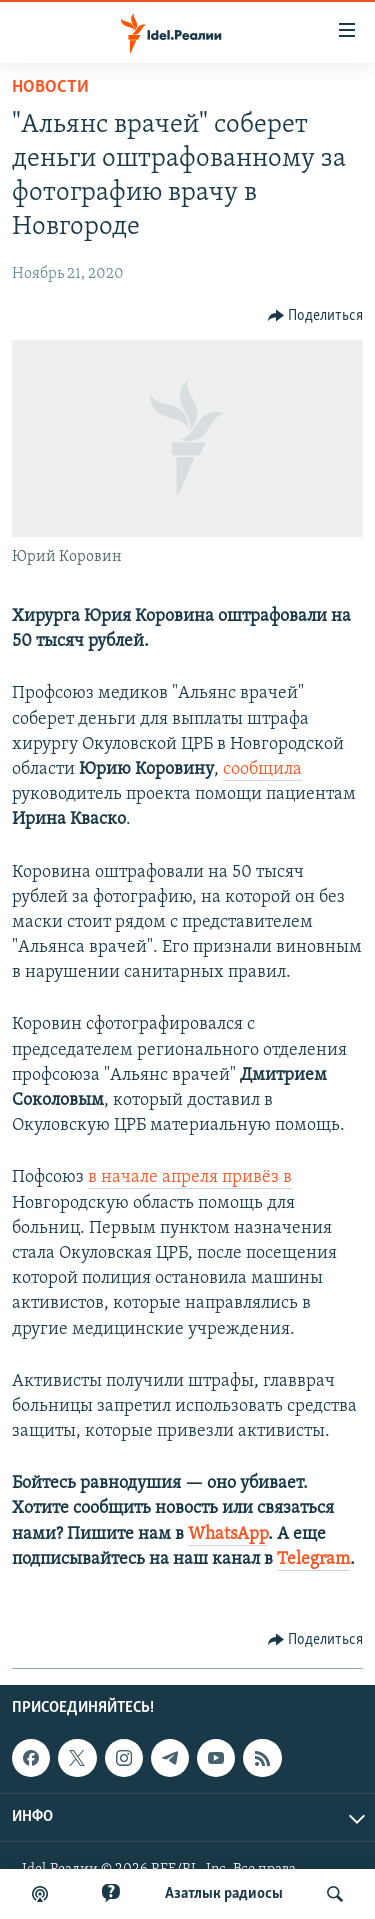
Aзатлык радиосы (224, 1894)
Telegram (313, 1559)
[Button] (316, 316)
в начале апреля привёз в (190, 1177)
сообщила (262, 769)
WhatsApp (228, 1534)
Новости (50, 87)
